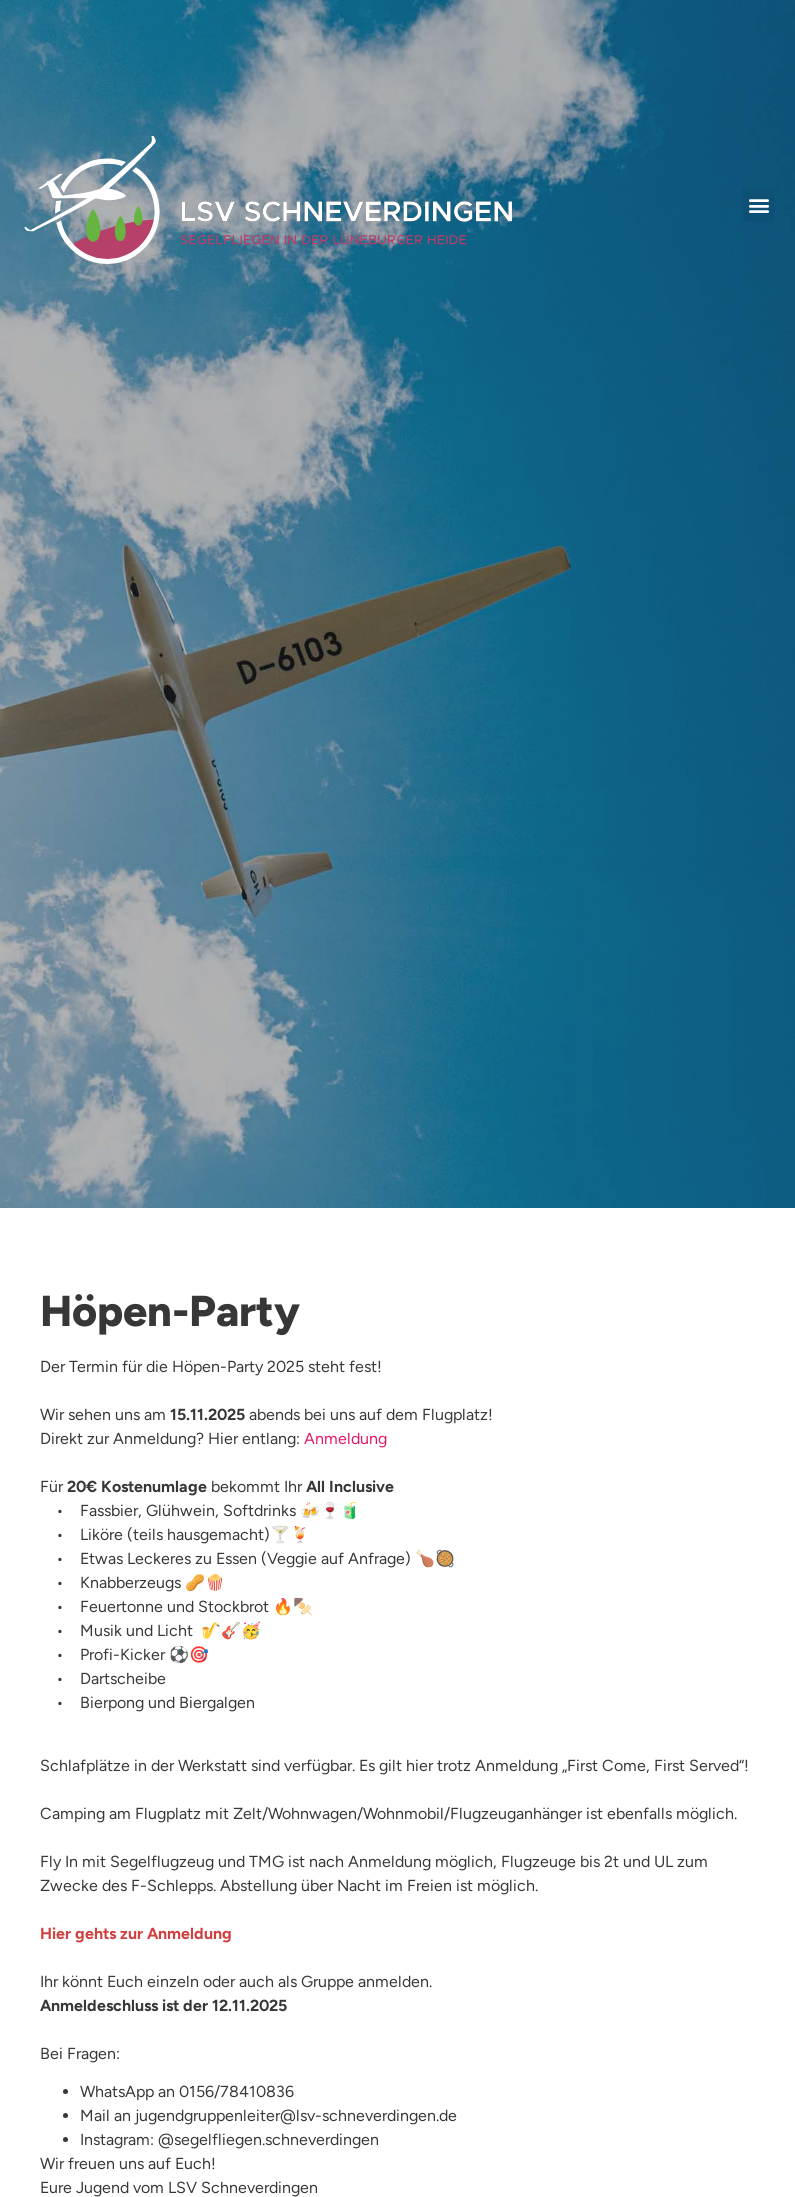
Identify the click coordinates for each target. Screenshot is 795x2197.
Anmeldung (345, 1438)
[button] (758, 204)
